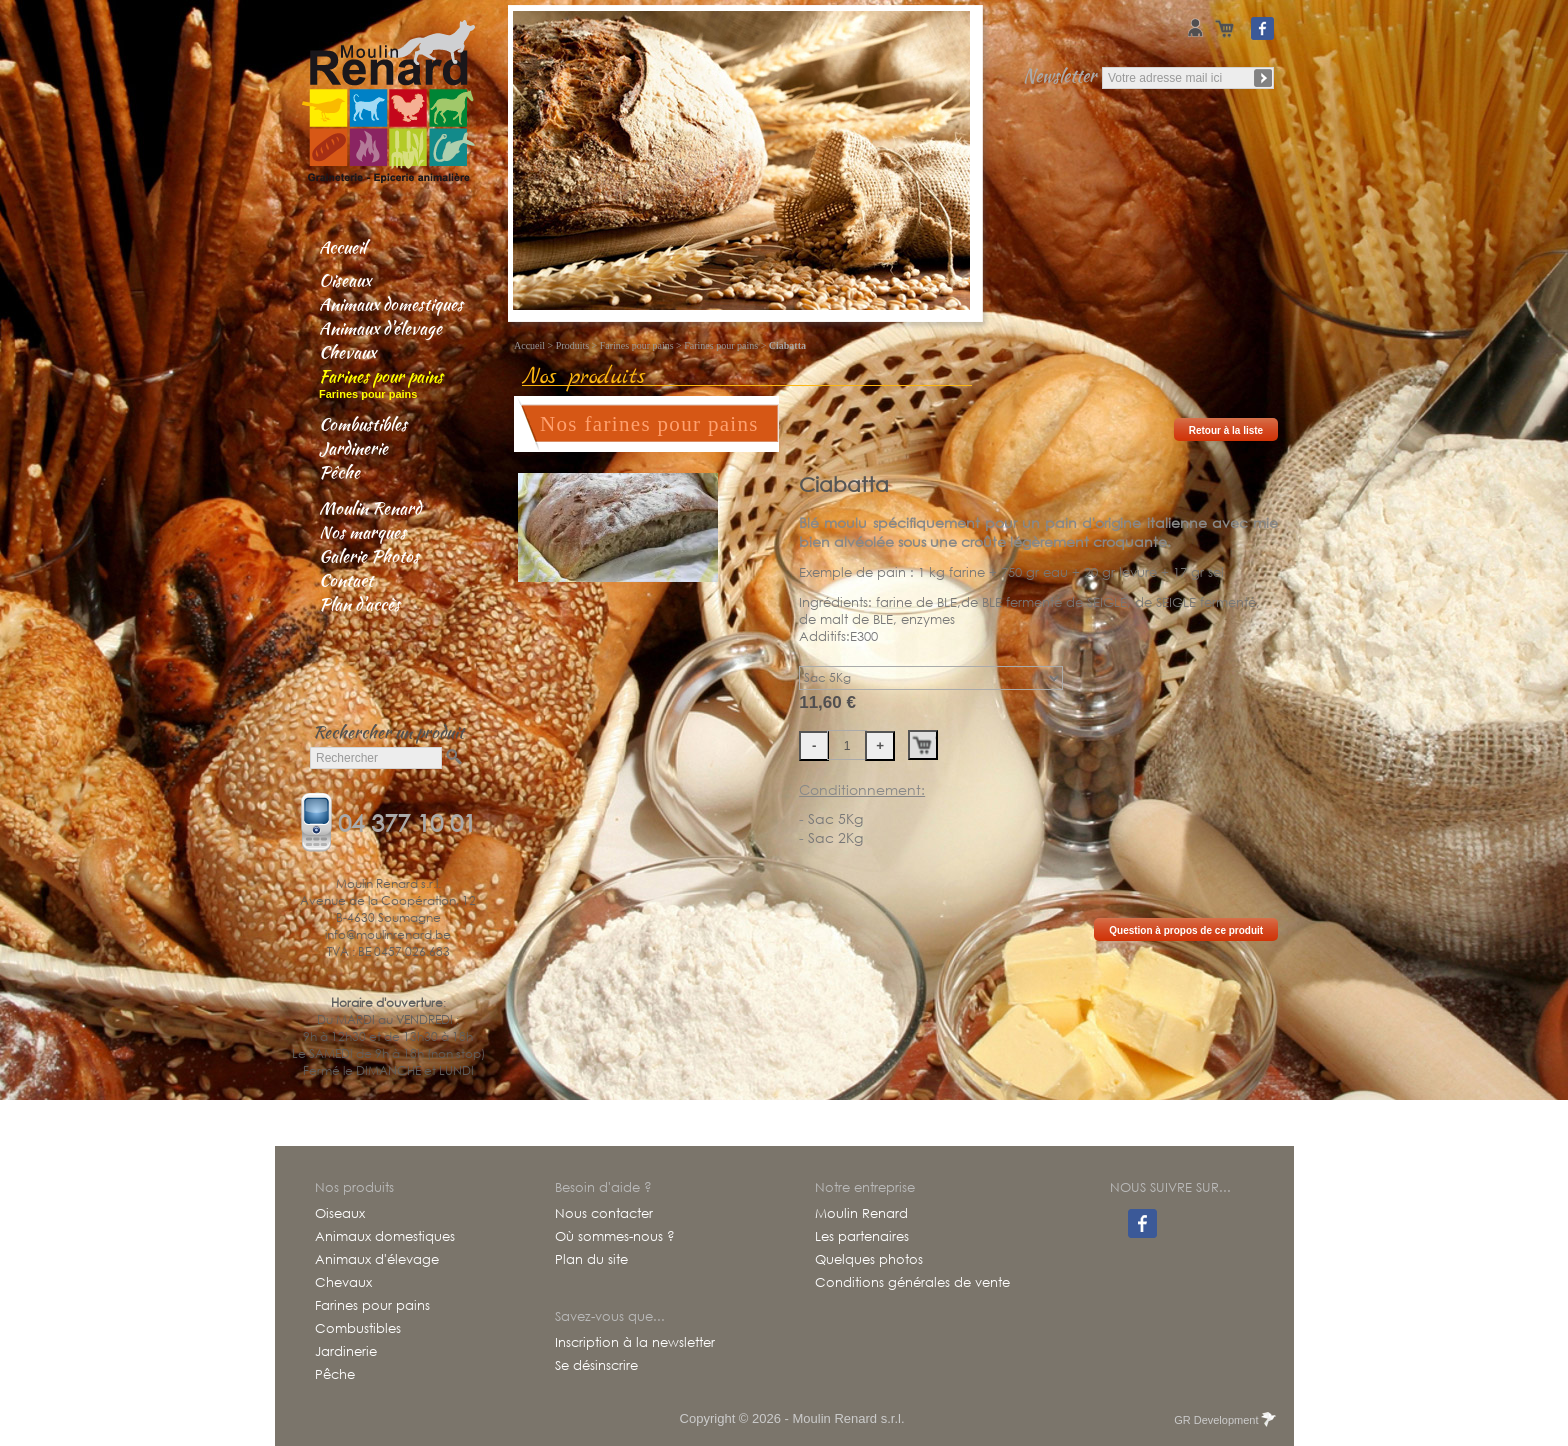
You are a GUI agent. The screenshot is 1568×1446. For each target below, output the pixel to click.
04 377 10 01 (407, 821)
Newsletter (1059, 75)
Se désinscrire (596, 1366)
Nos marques (362, 532)
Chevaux (347, 352)
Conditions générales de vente (912, 1283)
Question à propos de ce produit (1186, 930)
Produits (572, 345)
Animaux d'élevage (380, 328)
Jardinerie (353, 448)
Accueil (342, 247)
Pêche (339, 472)
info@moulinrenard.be (388, 934)
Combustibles (363, 424)
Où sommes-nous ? (615, 1237)
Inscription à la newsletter (635, 1343)
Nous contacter (604, 1214)
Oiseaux (345, 280)
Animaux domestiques (391, 304)
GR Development (1223, 1420)
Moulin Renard (370, 508)
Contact (346, 580)
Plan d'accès (359, 604)
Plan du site (591, 1260)
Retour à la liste (1226, 430)
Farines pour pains (381, 376)
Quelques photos (869, 1260)
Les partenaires (862, 1237)
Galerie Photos (369, 556)
